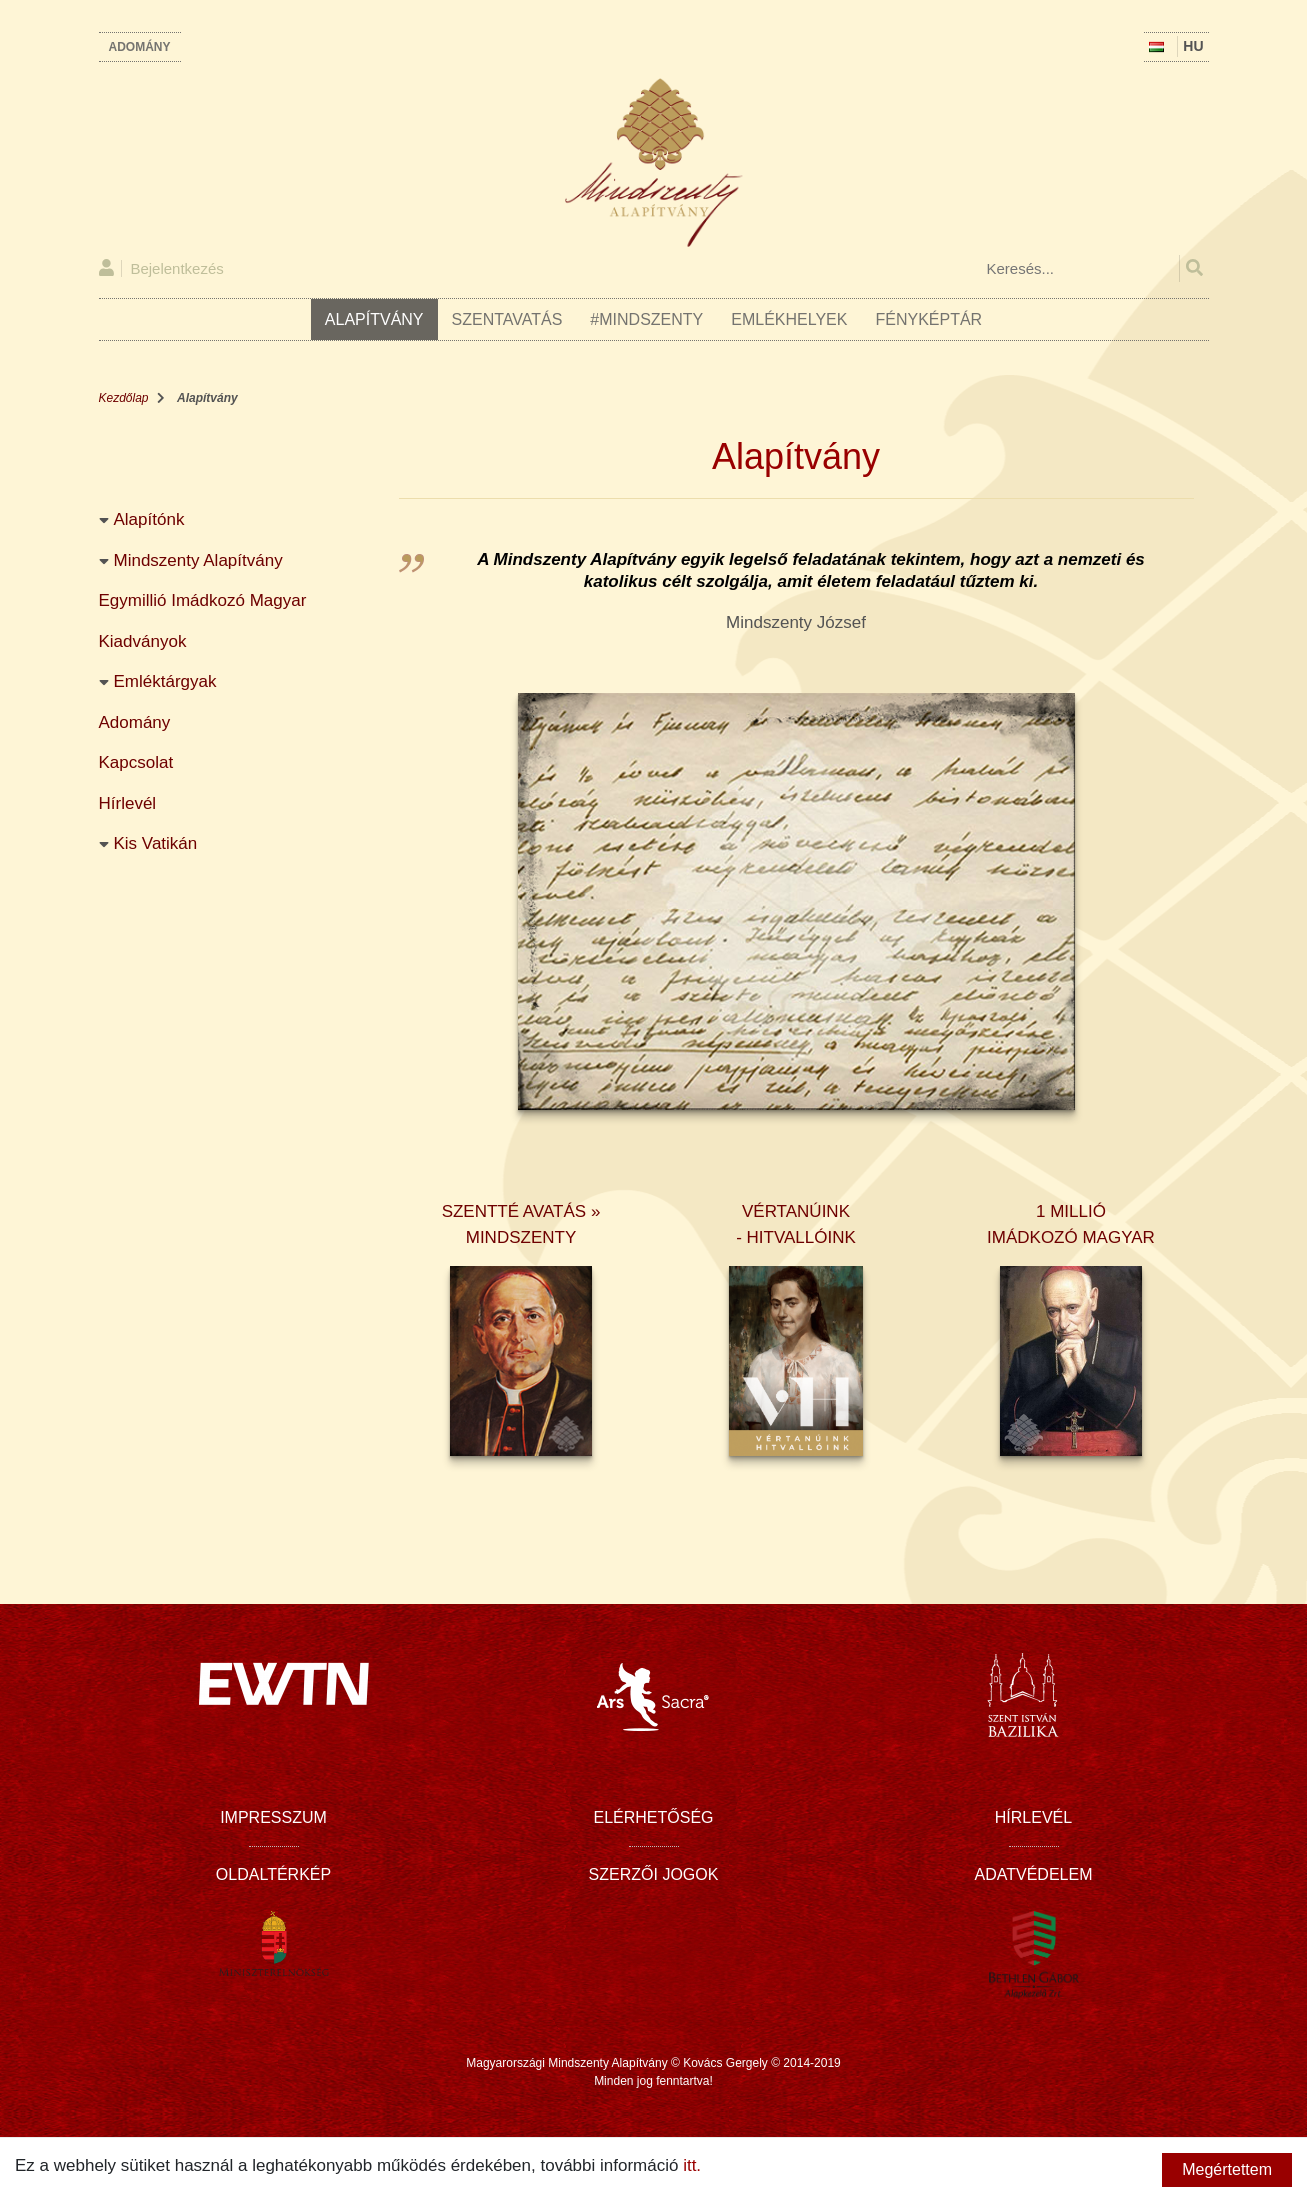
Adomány (140, 47)
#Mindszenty (646, 319)
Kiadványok (143, 641)
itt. (692, 2165)
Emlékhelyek (789, 319)
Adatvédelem (1034, 1874)
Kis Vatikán (156, 843)
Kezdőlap (124, 398)
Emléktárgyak (165, 681)
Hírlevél (128, 803)
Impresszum (273, 1817)
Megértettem (1227, 2169)
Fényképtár (928, 319)
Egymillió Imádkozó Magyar (203, 600)
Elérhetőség (653, 1817)
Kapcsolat (136, 762)
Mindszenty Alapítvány (198, 560)
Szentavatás (507, 319)
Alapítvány (374, 319)
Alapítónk (149, 519)
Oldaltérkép (273, 1874)
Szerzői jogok (654, 1874)
